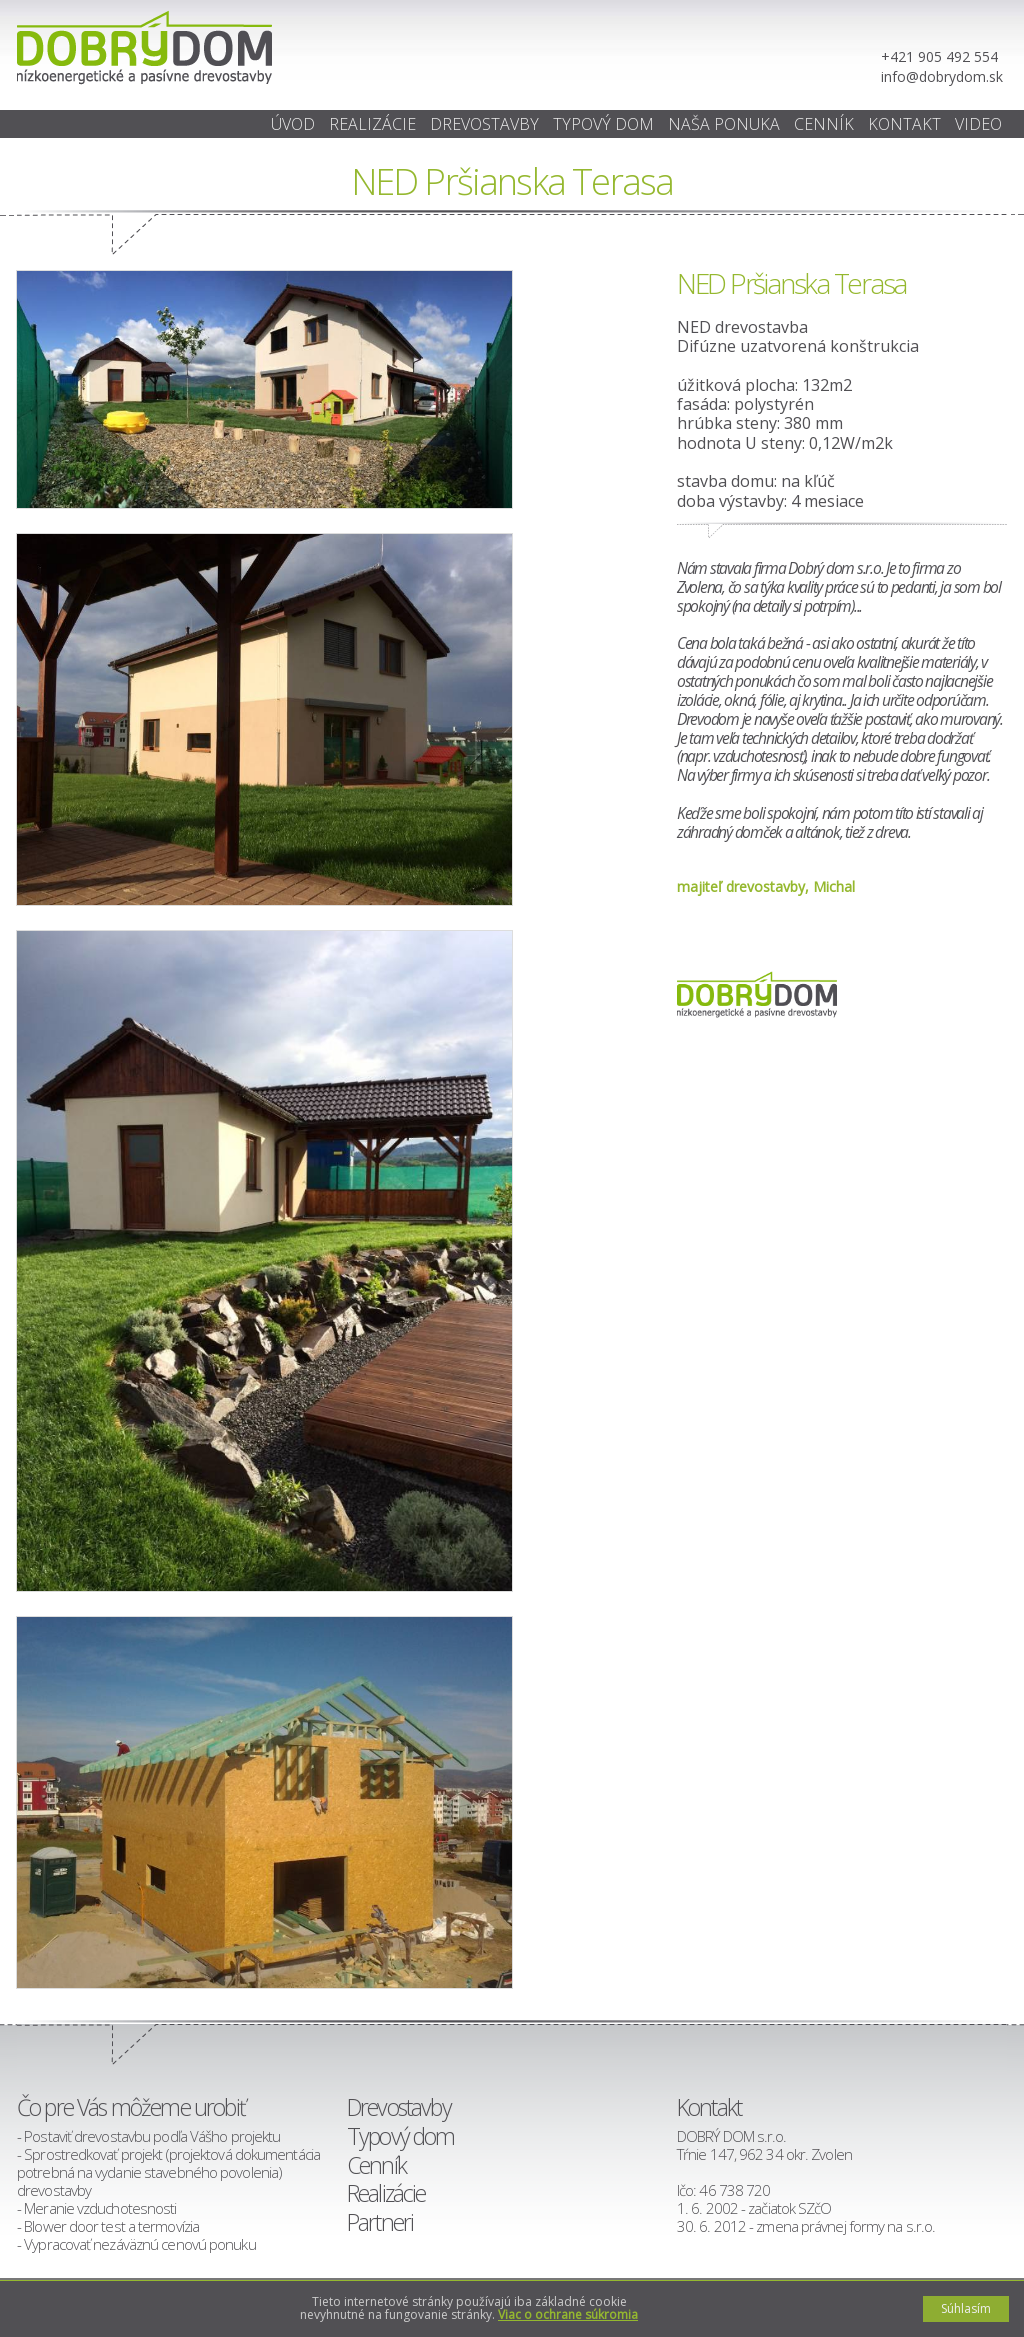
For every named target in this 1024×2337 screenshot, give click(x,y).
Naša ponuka (724, 124)
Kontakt (904, 124)
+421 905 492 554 (939, 56)
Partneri (380, 2222)
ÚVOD (293, 124)
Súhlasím (966, 2308)
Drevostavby (484, 124)
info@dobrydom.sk (942, 76)
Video (978, 124)
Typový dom (603, 124)
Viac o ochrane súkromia (568, 2314)
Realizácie (372, 124)
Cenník (824, 124)
